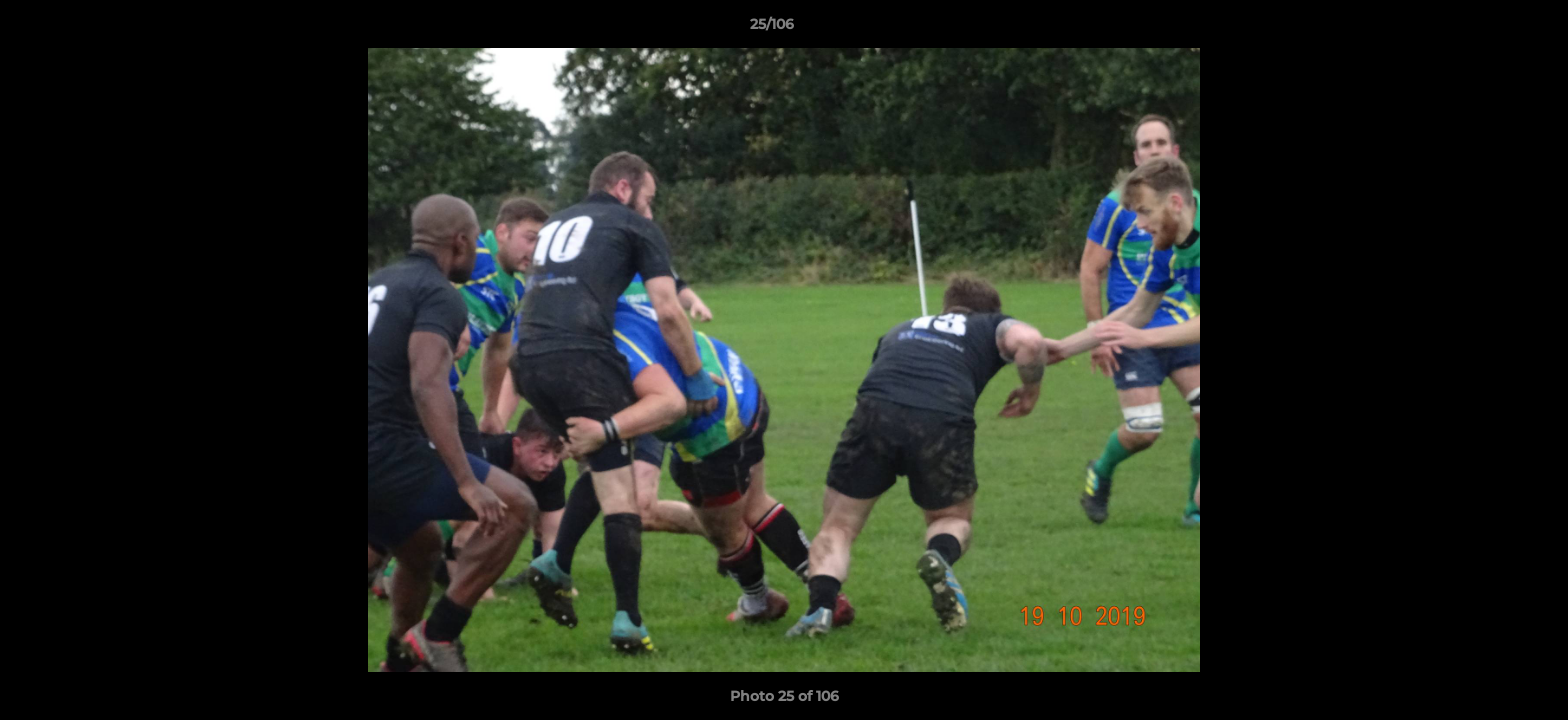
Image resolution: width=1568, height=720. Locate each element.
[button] (1484, 29)
